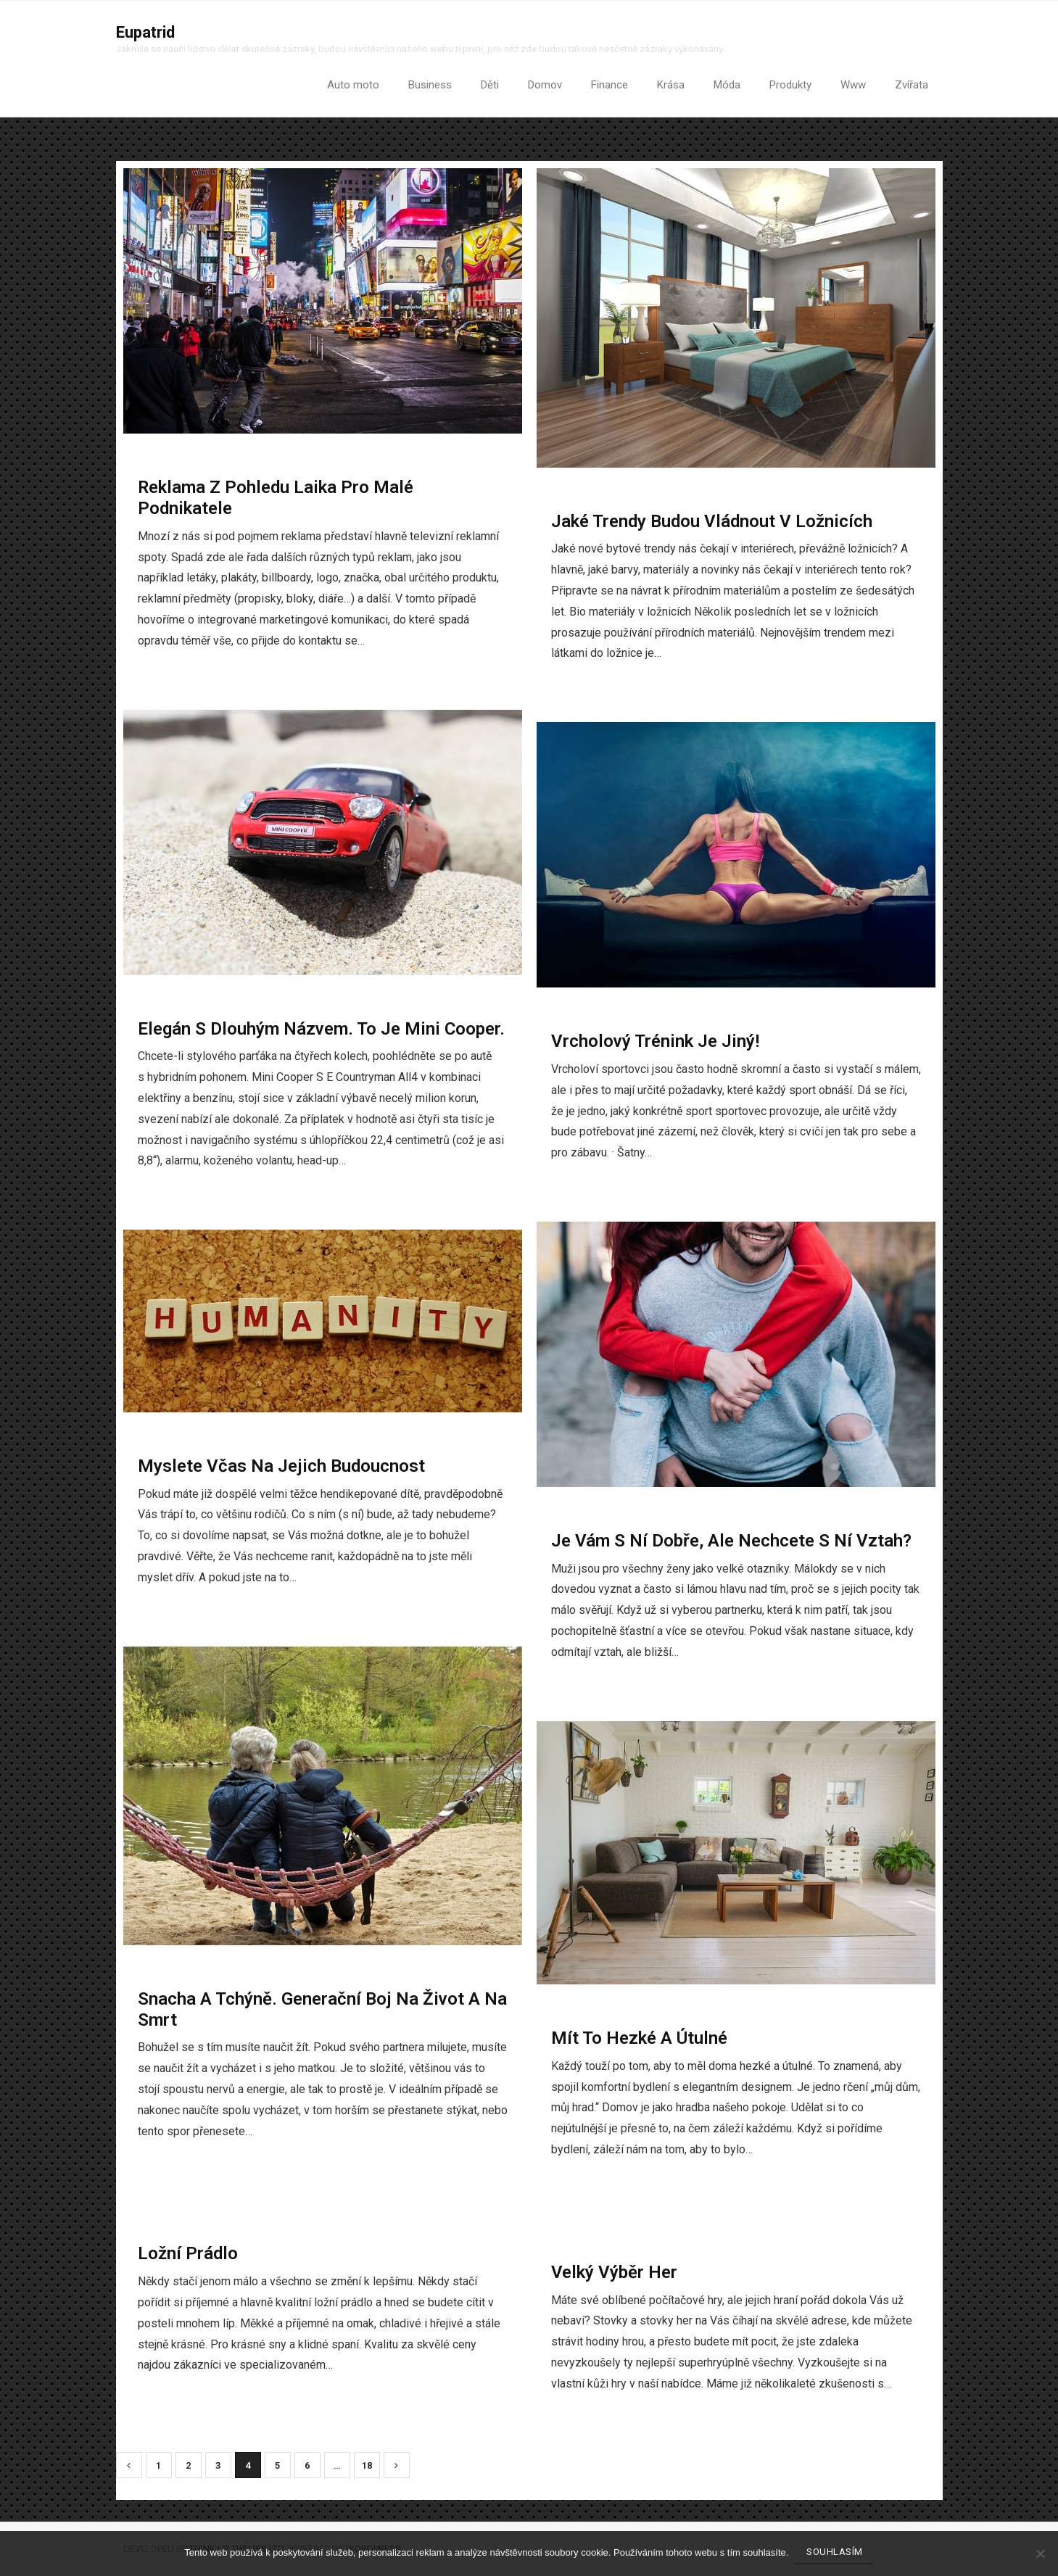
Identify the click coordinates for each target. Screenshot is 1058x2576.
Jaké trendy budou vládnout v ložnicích (711, 521)
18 (367, 2466)
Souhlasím (834, 2552)
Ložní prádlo (188, 2254)
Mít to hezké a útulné (639, 2038)
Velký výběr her (614, 2272)
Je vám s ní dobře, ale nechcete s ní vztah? (731, 1541)
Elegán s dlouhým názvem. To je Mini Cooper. (321, 1029)
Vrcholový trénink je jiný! (655, 1042)
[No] (1040, 2553)
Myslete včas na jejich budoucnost (281, 1466)
